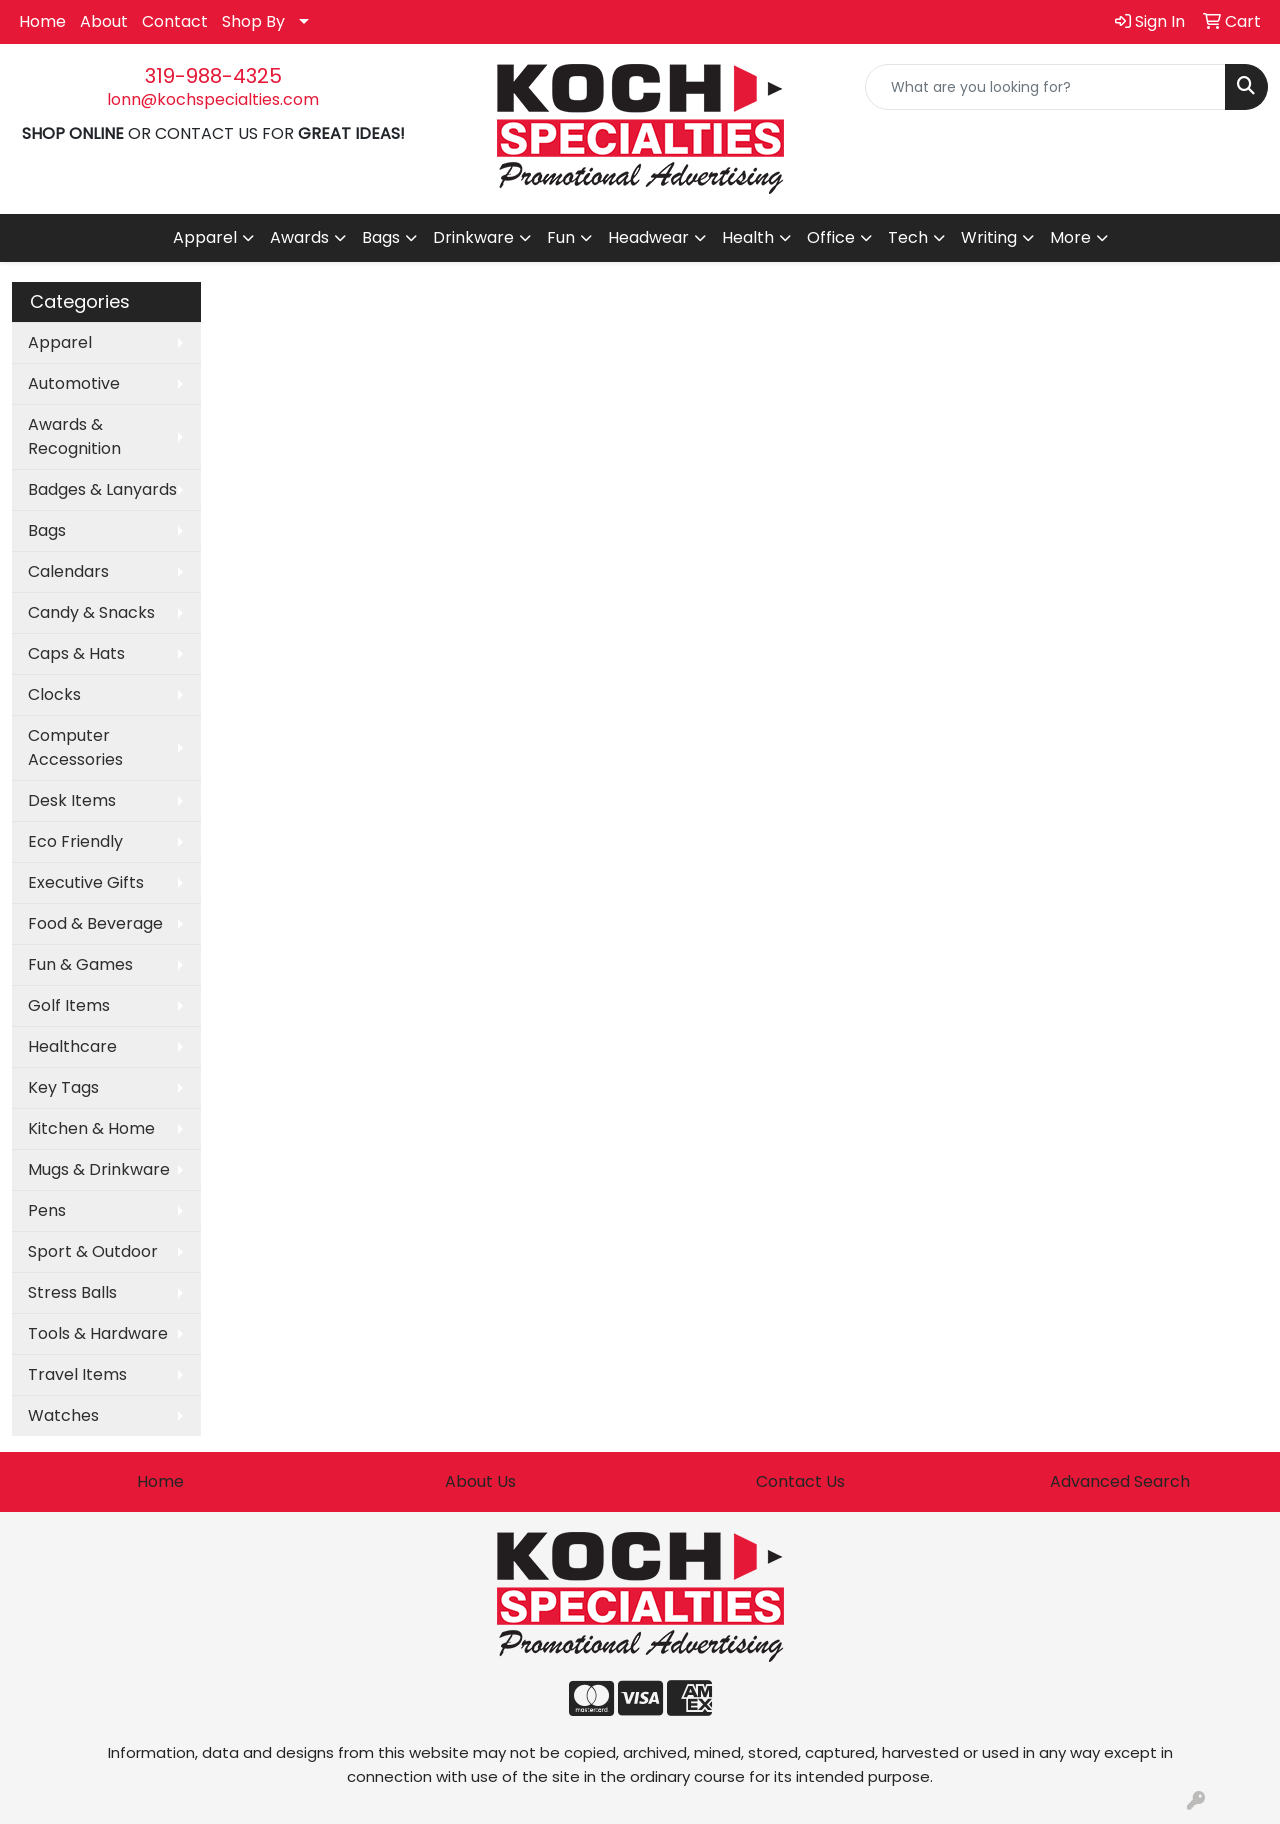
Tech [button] (908, 237)
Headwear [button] (648, 237)
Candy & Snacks (91, 612)
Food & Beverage (95, 923)
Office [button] (831, 237)
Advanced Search (1120, 1481)
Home (42, 21)
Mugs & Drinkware (99, 1169)
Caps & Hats (76, 653)
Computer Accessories (75, 747)
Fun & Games (80, 964)
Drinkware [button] (473, 237)
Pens (47, 1210)
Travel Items (77, 1374)
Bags (47, 530)
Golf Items (69, 1005)
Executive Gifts (86, 882)
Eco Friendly (75, 841)
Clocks (54, 694)
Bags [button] (381, 237)
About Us (480, 1481)
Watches (63, 1415)
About (104, 21)
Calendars (68, 571)
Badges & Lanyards (102, 489)
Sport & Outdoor (93, 1251)
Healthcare (72, 1046)
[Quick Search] (1045, 87)
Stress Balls (72, 1292)
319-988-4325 (213, 76)
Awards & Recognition (74, 436)
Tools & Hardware (98, 1333)
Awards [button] (299, 237)
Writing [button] (989, 237)
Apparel (60, 342)
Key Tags (63, 1087)
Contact (175, 21)
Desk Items (72, 800)
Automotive (74, 383)
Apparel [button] (205, 237)
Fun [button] (561, 237)
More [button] (1070, 237)
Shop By (253, 21)
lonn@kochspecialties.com (213, 99)
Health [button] (748, 237)
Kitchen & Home (91, 1128)
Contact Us (800, 1481)
